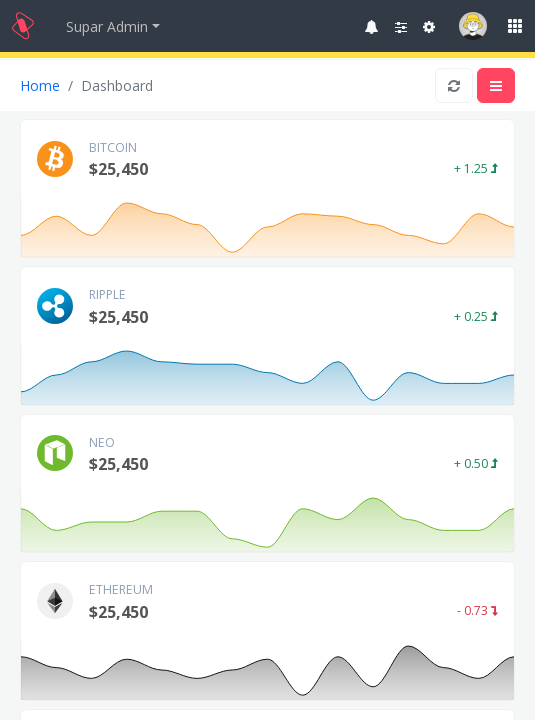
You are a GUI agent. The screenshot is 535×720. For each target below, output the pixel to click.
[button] (372, 26)
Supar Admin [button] (107, 26)
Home (40, 85)
